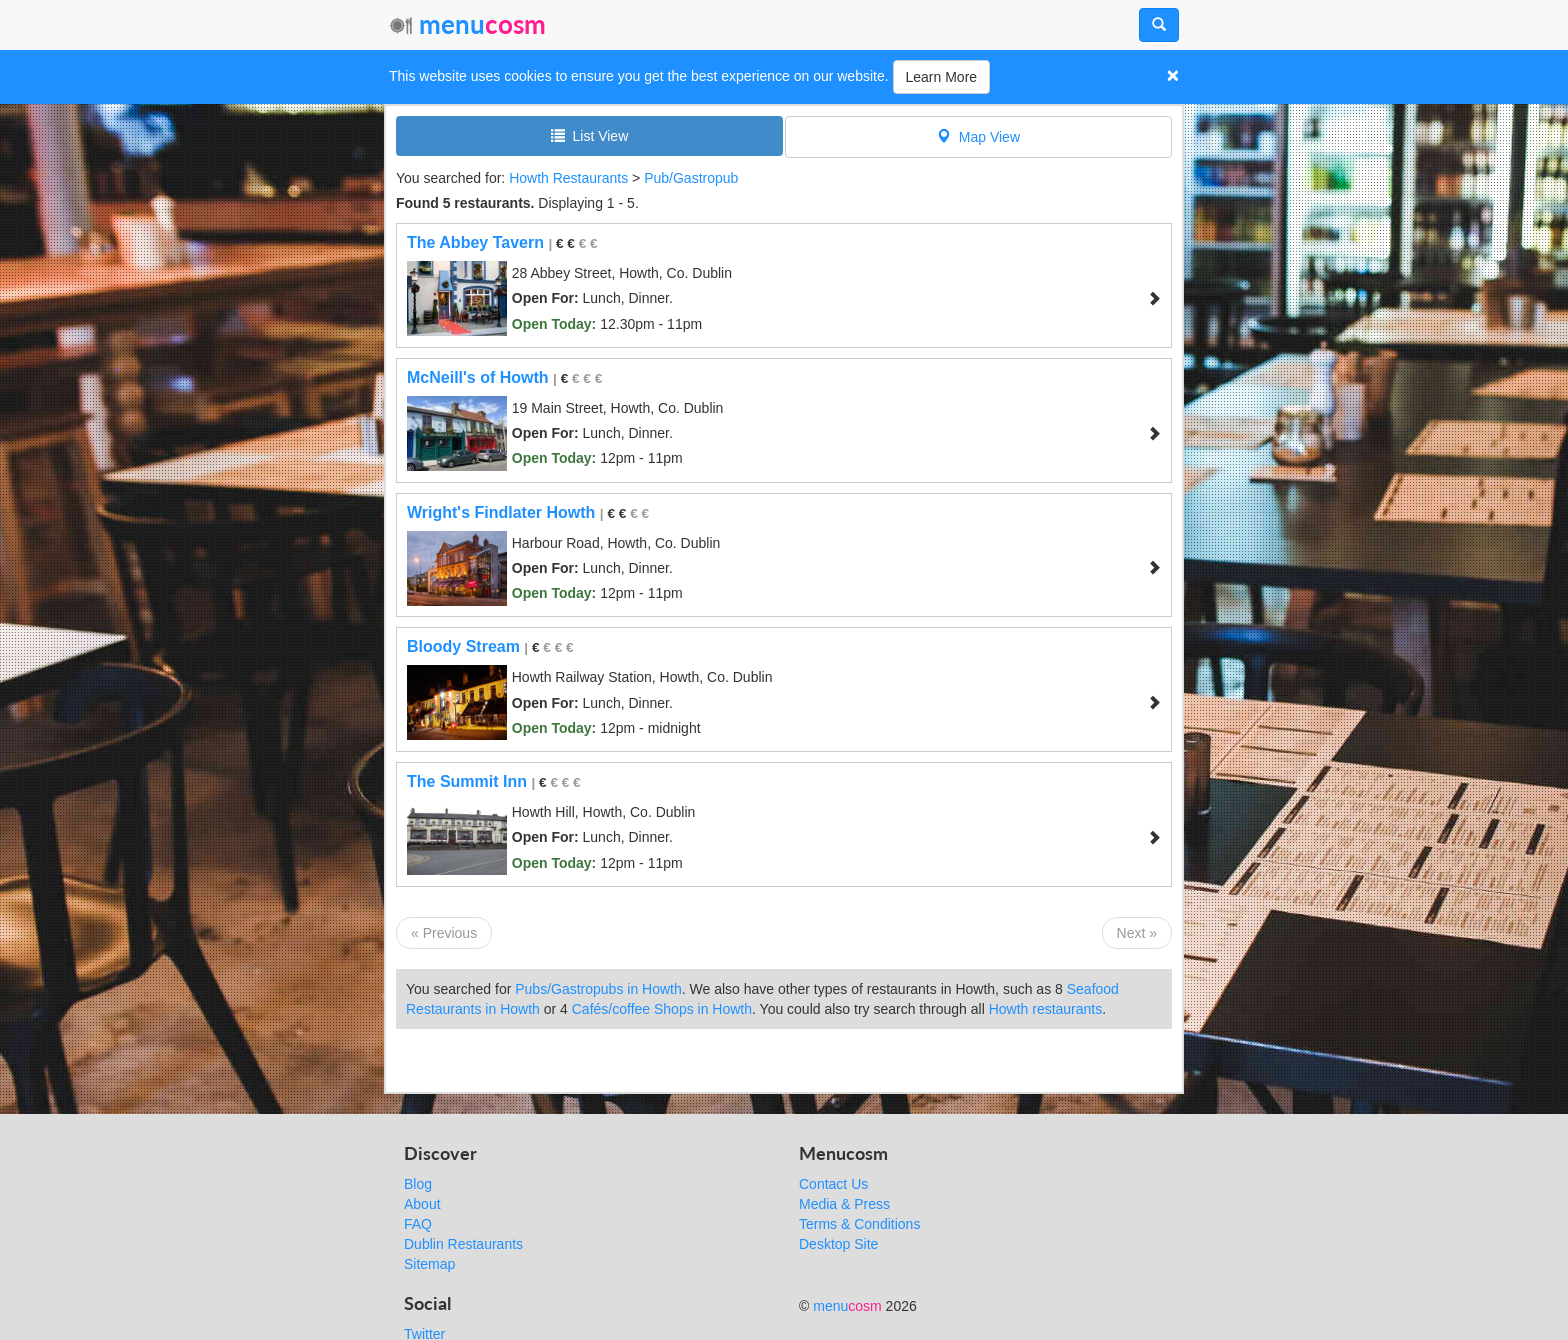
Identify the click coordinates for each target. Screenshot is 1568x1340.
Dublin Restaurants (463, 1244)
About (422, 1204)
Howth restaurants (1046, 1009)
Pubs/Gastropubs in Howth (598, 989)
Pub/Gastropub (691, 178)
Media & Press (844, 1204)
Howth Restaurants (568, 178)
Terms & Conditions (859, 1224)
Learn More (942, 77)
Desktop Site (838, 1244)
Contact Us (833, 1184)
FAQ (418, 1224)
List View (590, 135)
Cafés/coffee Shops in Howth (662, 1009)
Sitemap (429, 1264)
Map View (978, 136)
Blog (418, 1184)
